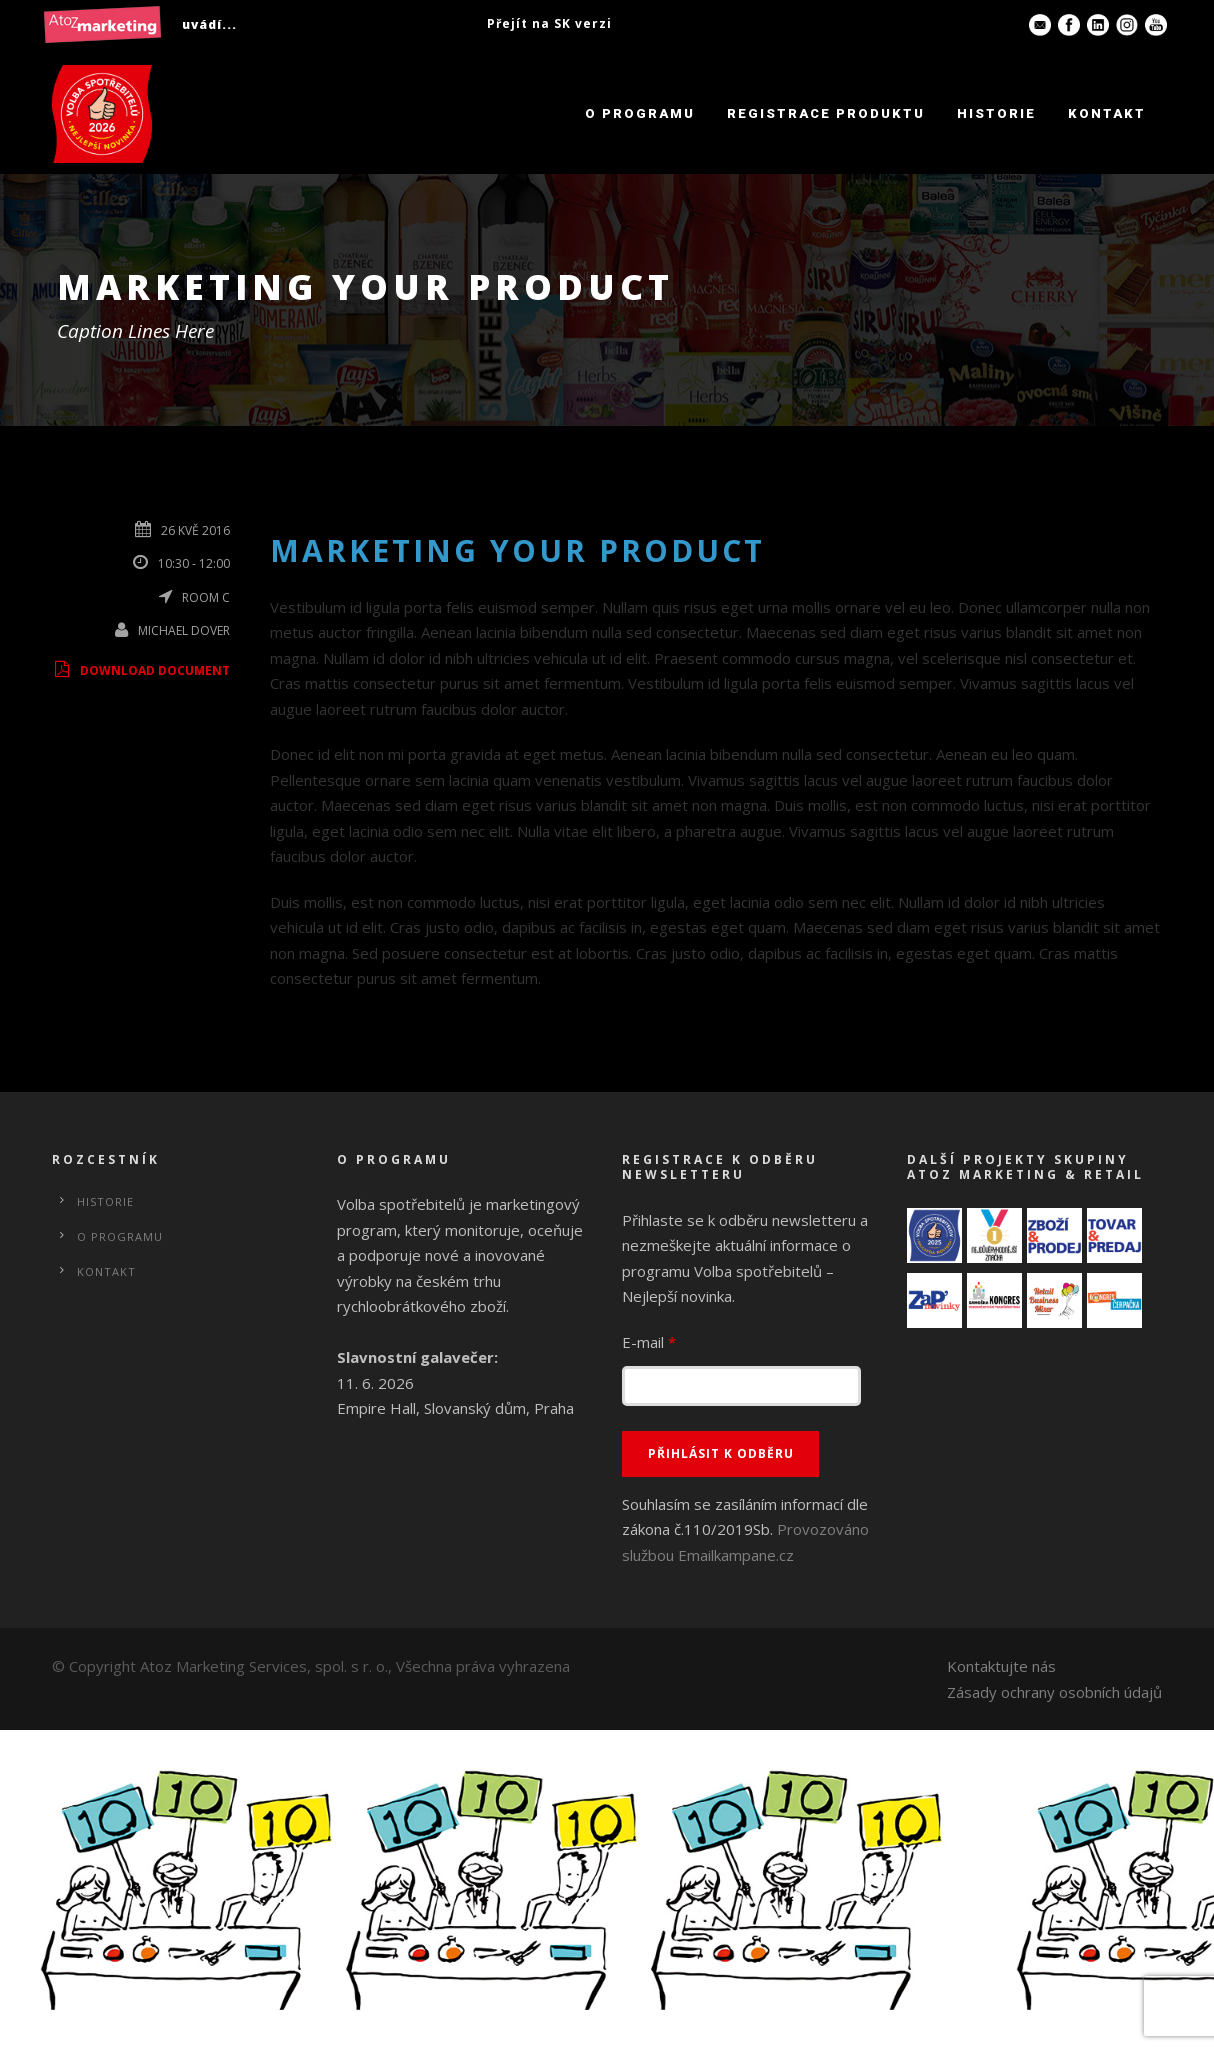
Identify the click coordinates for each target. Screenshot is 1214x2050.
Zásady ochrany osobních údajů (1054, 1692)
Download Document (141, 670)
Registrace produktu (826, 113)
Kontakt (1107, 113)
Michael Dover (184, 630)
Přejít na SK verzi (549, 23)
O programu (640, 113)
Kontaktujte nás (1001, 1666)
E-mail (649, 1342)
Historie (996, 113)
